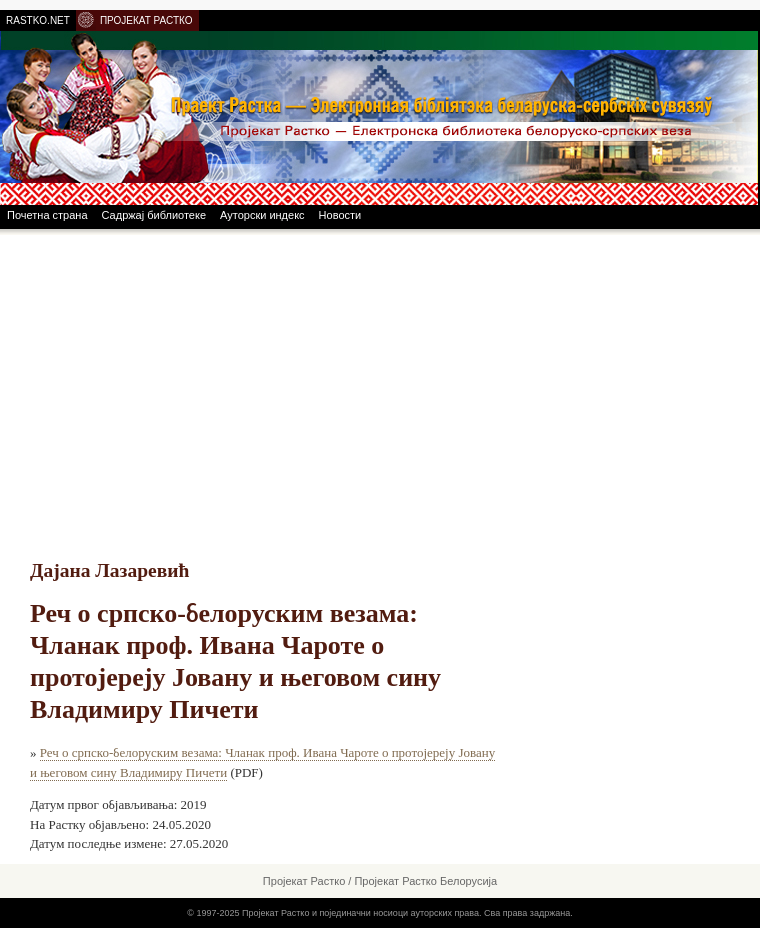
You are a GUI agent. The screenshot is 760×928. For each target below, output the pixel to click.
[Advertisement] (380, 385)
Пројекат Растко (304, 881)
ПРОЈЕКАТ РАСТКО (146, 20)
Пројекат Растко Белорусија (425, 881)
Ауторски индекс (262, 215)
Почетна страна (47, 215)
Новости (340, 215)
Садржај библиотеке (154, 215)
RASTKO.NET (38, 20)
